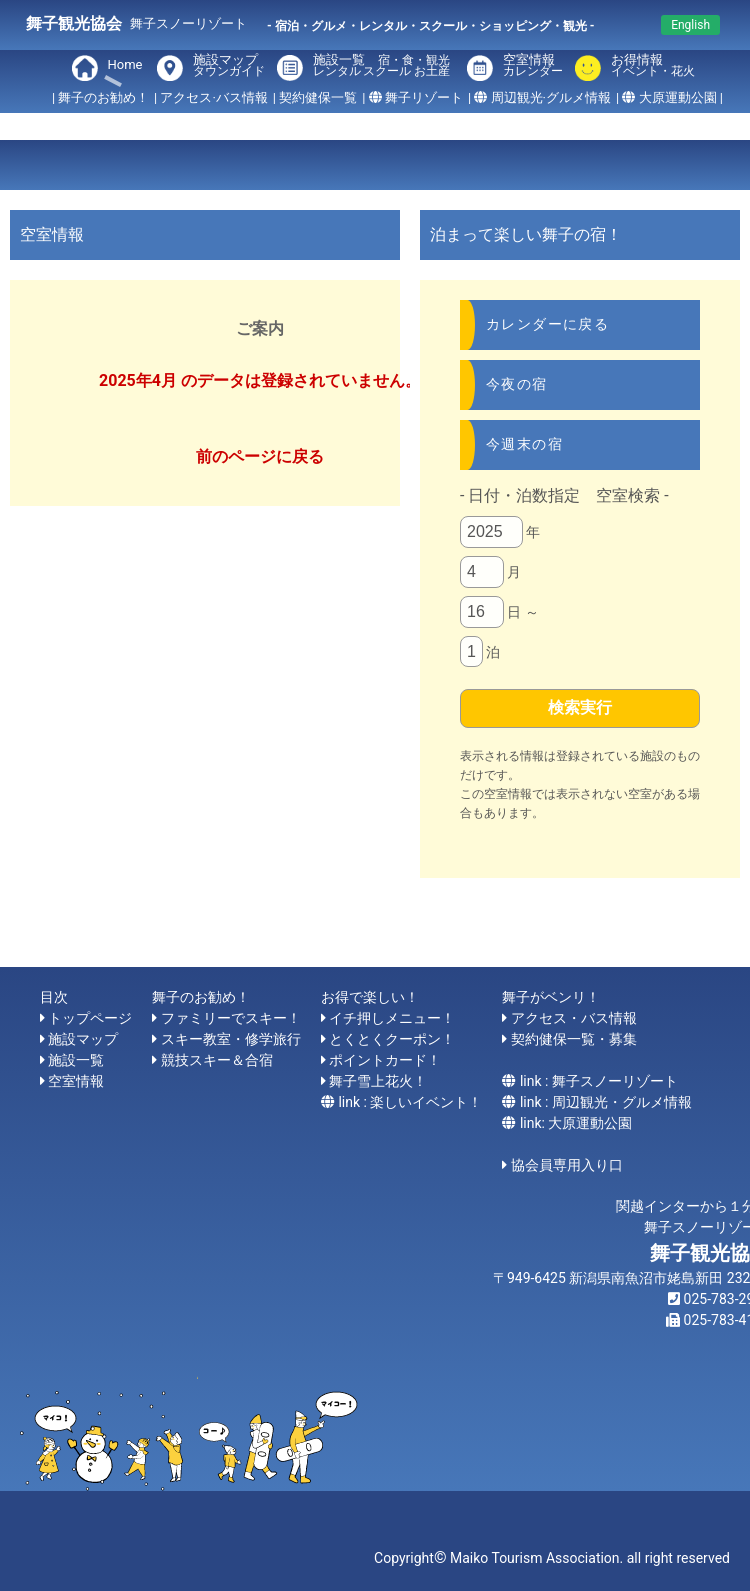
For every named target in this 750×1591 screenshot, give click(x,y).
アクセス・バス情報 (574, 1018)
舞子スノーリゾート (188, 23)
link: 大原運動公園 (576, 1123)
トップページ (90, 1018)
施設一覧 (384, 66)
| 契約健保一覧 (315, 97)
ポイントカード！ (385, 1060)
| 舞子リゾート (412, 97)
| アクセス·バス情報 (211, 97)
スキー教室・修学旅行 (231, 1039)
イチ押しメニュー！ (392, 1018)
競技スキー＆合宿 (217, 1060)
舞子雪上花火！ (378, 1081)
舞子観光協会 (74, 23)
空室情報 (533, 66)
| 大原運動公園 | (669, 97)
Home (125, 64)
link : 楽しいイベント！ (410, 1102)
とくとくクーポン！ (392, 1039)
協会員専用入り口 (567, 1165)
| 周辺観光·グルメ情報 (539, 97)
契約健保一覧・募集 (574, 1039)
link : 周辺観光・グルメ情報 (606, 1102)
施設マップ (229, 66)
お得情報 (649, 66)
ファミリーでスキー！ (231, 1018)
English (690, 25)
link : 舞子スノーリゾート (599, 1081)
